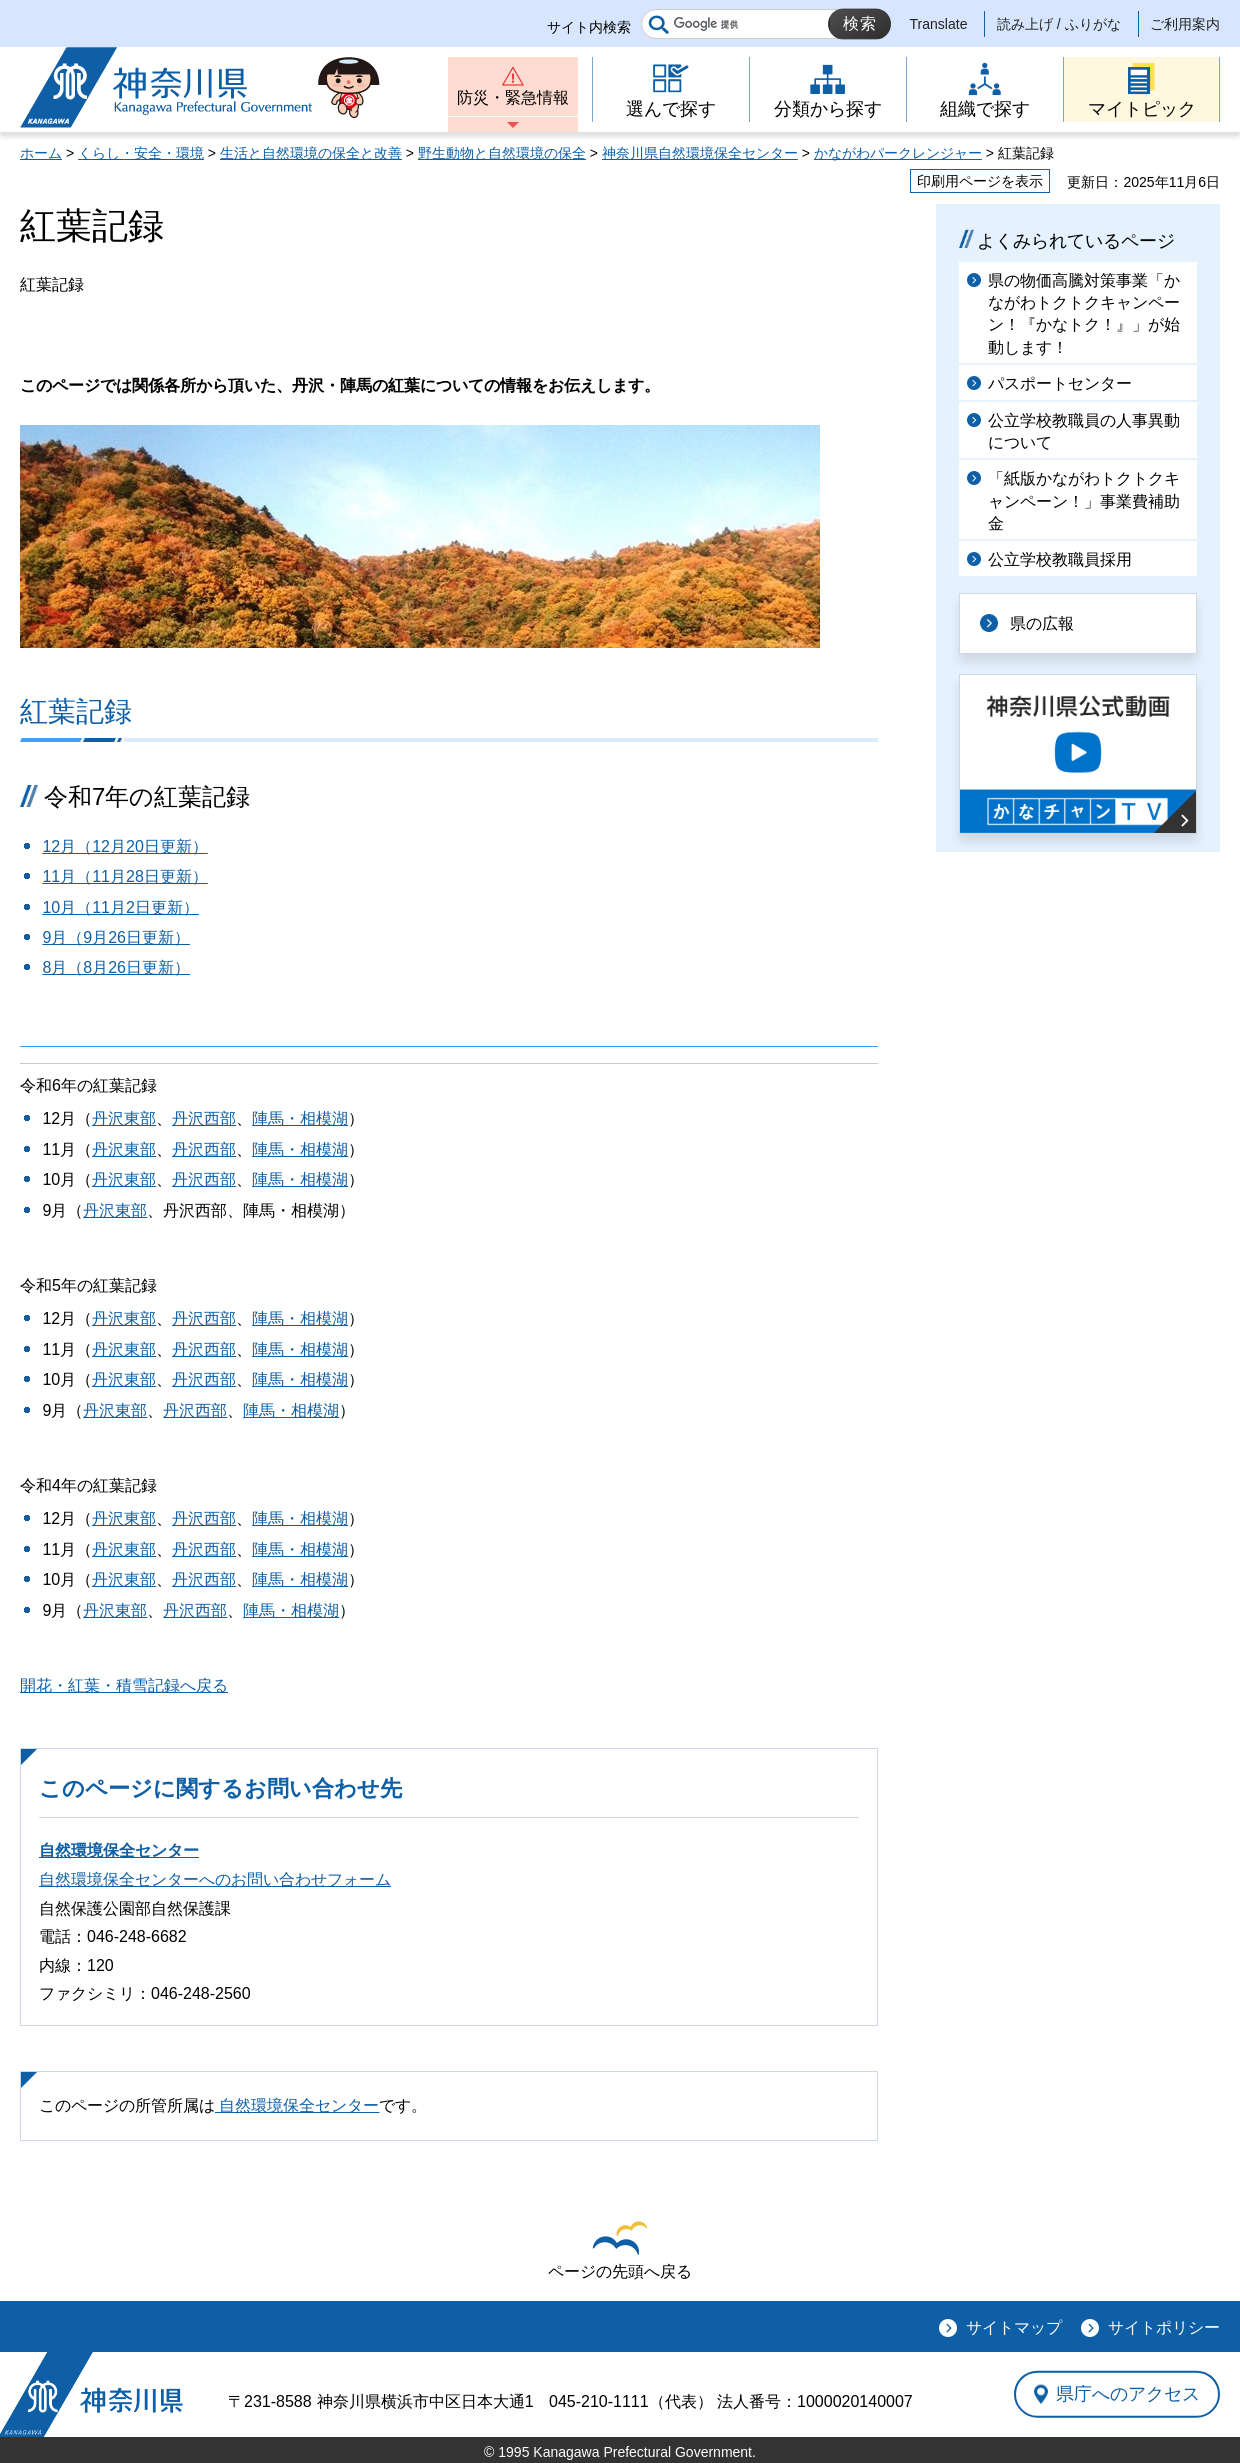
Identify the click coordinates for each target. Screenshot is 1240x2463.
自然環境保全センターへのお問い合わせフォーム (215, 1879)
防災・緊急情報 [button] (513, 97)
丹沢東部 (124, 1118)
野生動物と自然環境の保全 (502, 153)
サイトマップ (1014, 2327)
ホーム (41, 153)
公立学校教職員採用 (1060, 559)
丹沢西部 (204, 1118)
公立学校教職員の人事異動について (1084, 431)
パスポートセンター (1060, 383)
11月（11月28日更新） (124, 876)
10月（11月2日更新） (120, 907)
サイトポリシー (1164, 2327)
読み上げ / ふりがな (1059, 24)
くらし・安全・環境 (141, 153)
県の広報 (1042, 623)
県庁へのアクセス (1128, 2394)
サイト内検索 (589, 27)
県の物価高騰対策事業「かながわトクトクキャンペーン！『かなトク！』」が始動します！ (1084, 314)
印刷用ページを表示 (980, 181)
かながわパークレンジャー (898, 153)
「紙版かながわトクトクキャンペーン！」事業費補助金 (1084, 501)
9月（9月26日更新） (116, 937)
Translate (939, 24)
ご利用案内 (1185, 24)
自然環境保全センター (119, 1850)
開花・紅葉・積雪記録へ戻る (124, 1685)
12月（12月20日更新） (124, 846)
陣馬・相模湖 (300, 1118)
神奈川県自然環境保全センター (700, 153)
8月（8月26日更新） (116, 967)
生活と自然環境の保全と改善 (311, 153)
